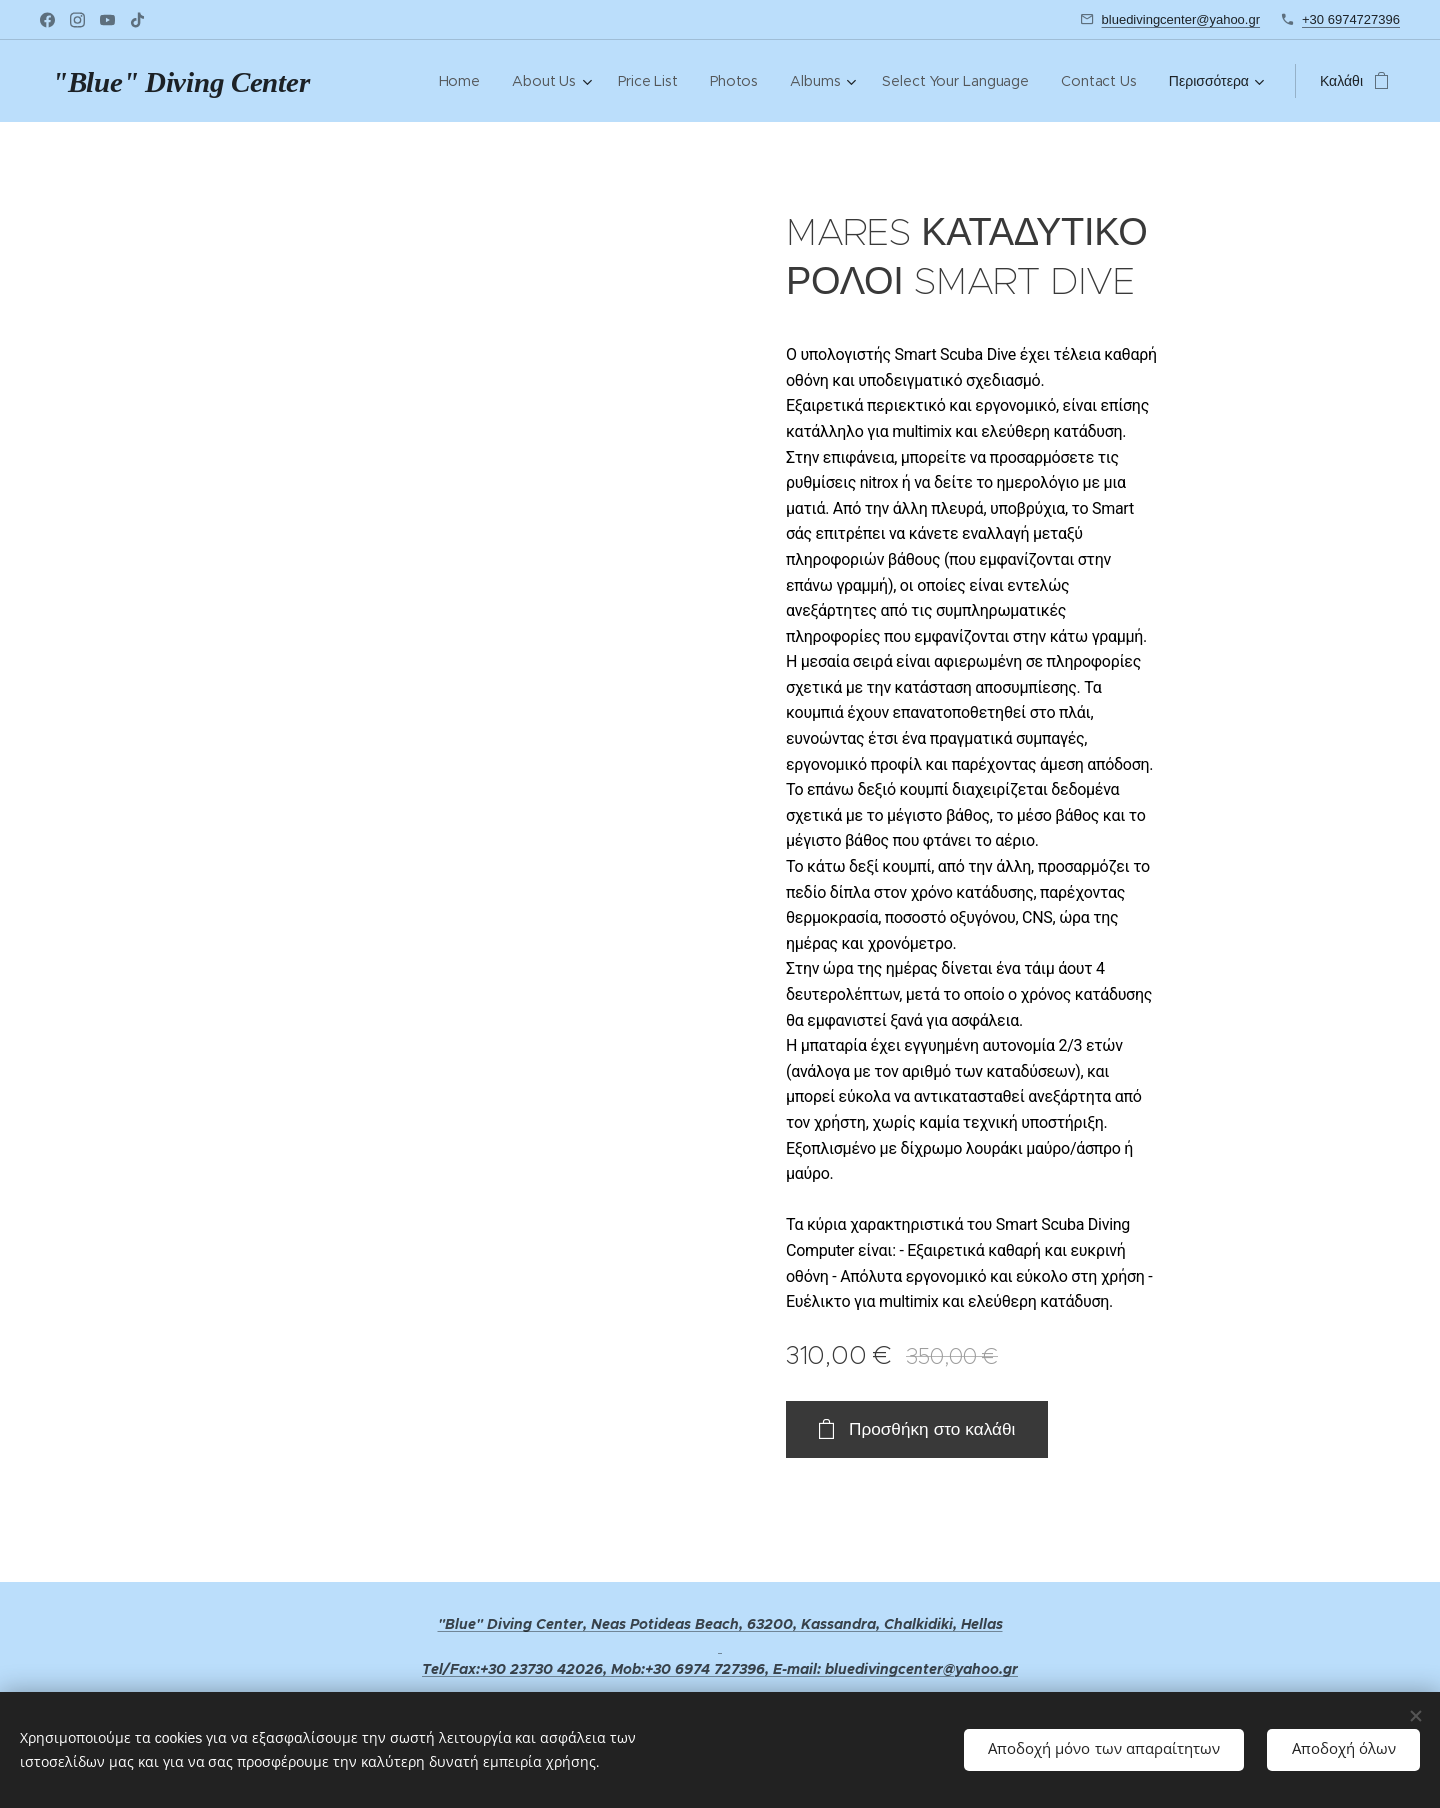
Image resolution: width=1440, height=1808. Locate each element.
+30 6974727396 (1351, 19)
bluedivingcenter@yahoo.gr (1181, 19)
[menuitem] (463, 81)
